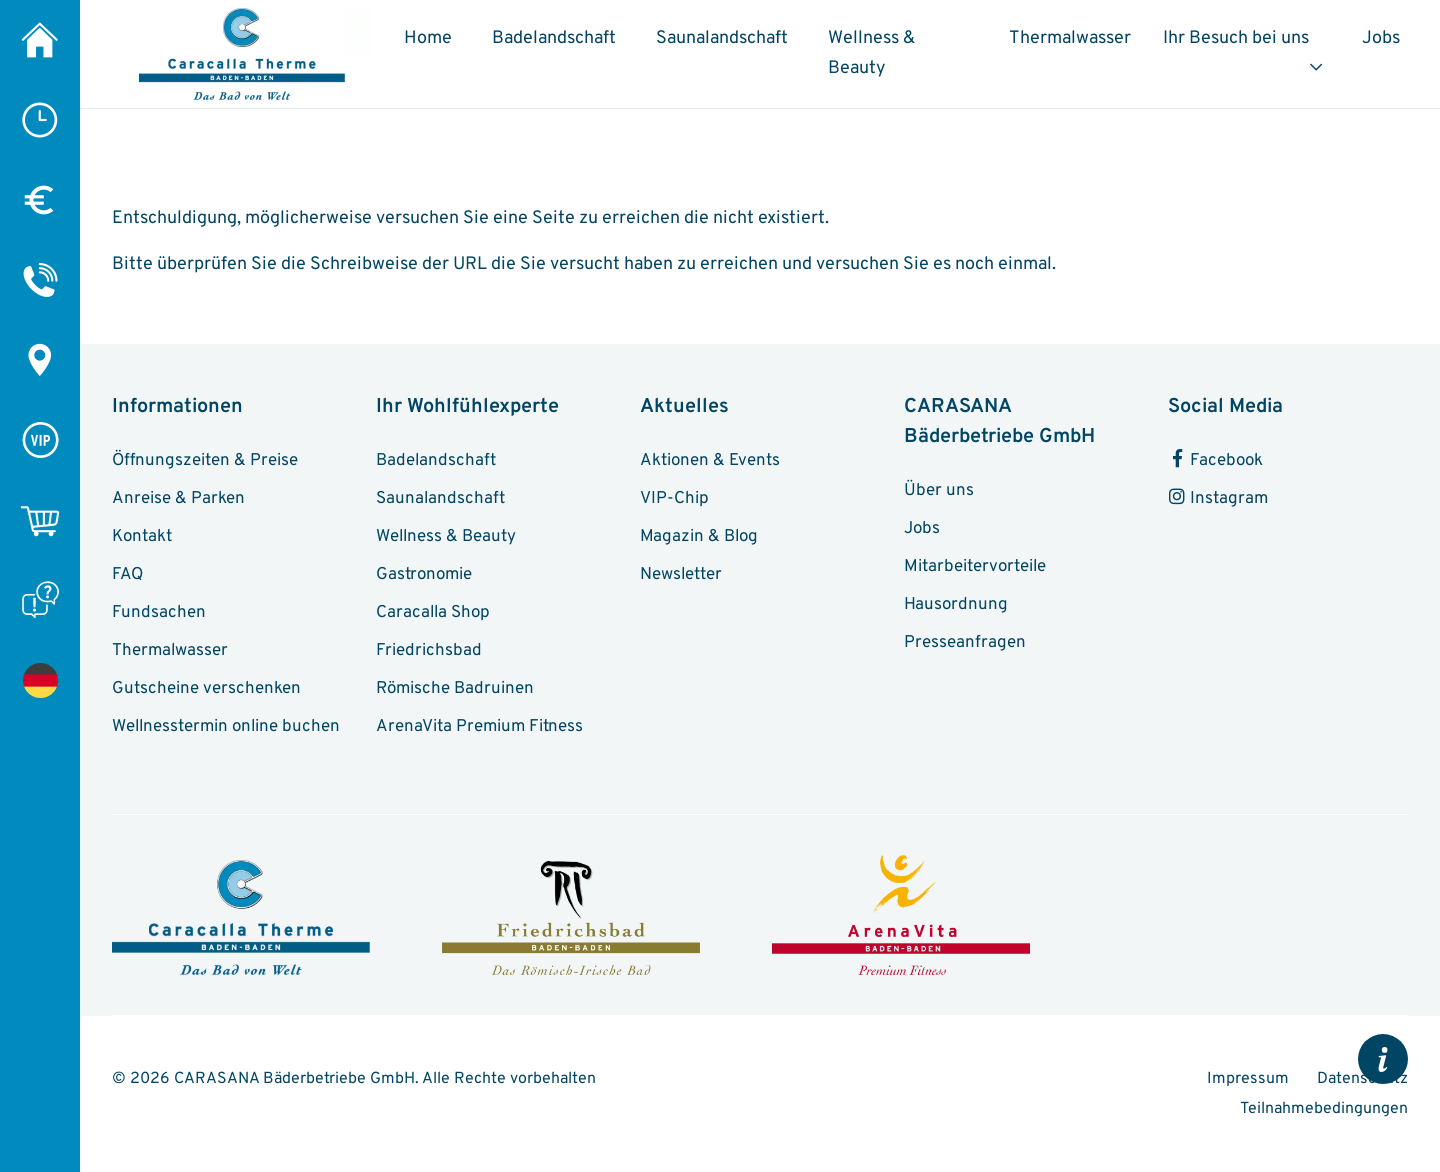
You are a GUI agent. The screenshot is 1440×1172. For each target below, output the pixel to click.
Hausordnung (956, 605)
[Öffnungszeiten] (40, 120)
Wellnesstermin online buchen (226, 727)
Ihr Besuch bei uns (1236, 38)
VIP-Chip (674, 499)
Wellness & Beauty (871, 53)
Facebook (1215, 460)
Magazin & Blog (699, 537)
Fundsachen (159, 613)
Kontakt (142, 537)
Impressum (1250, 1079)
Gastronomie (424, 575)
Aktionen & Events (710, 461)
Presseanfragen (965, 643)
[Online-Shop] (40, 520)
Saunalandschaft (722, 38)
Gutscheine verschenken (206, 689)
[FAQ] (40, 600)
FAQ (127, 575)
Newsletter (681, 575)
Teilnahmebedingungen (1324, 1109)
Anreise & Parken (178, 499)
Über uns (939, 491)
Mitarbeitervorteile (975, 567)
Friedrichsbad (429, 651)
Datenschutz (1362, 1079)
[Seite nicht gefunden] (40, 680)
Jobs (1381, 38)
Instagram (1218, 498)
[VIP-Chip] (40, 440)
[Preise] (40, 200)
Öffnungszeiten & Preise (205, 461)
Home (428, 38)
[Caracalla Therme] (40, 40)
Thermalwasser (1070, 38)
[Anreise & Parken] (40, 360)
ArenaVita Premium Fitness (479, 727)
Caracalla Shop (433, 613)
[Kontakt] (40, 280)
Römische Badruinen (455, 689)
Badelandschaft (554, 38)
